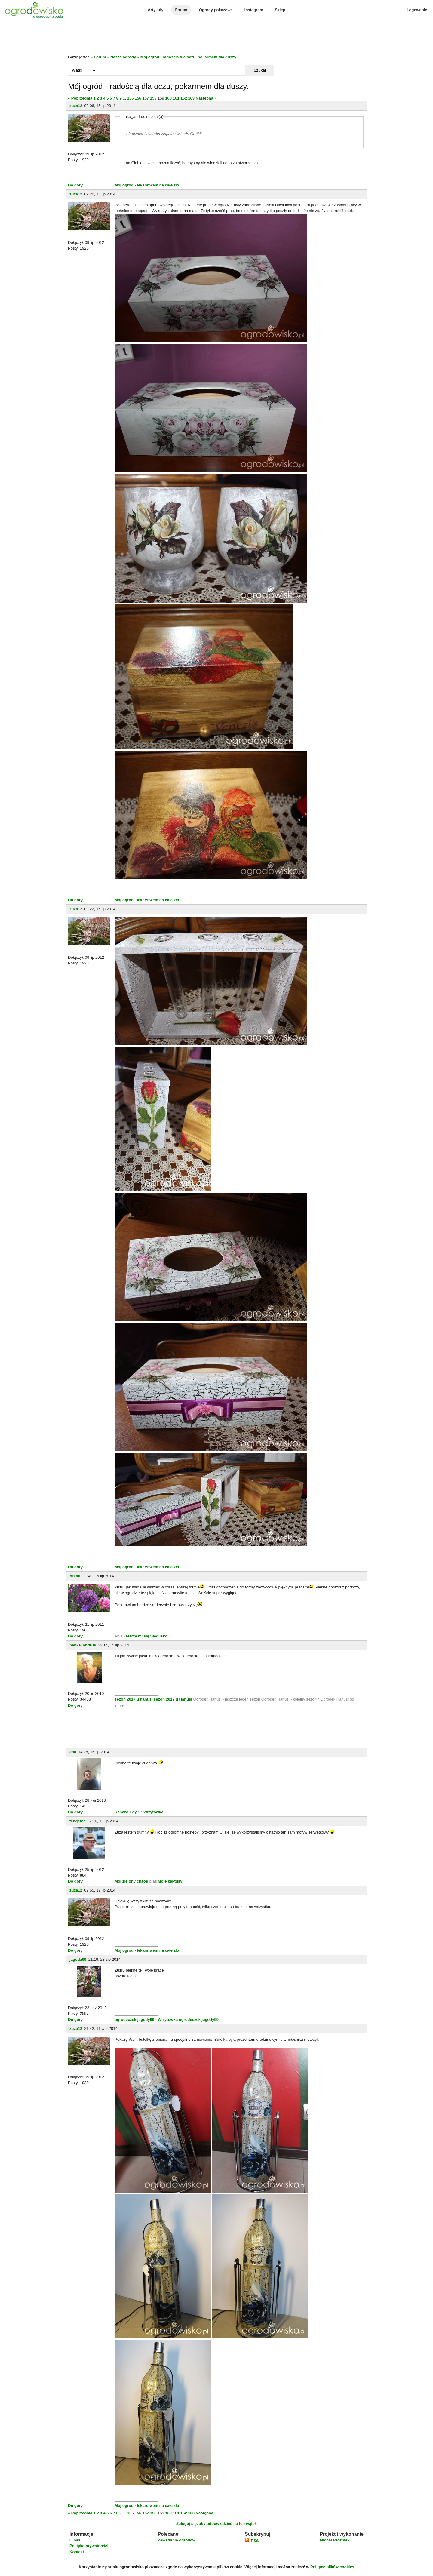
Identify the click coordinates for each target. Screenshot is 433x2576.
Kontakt (76, 2552)
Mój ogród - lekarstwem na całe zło (147, 185)
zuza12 (75, 105)
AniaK (75, 1576)
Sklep (280, 10)
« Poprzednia (80, 98)
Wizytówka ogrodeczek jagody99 (188, 2019)
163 (191, 98)
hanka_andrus (82, 1645)
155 (130, 98)
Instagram (253, 10)
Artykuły (155, 10)
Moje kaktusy (170, 1881)
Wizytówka (153, 1812)
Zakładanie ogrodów (176, 2540)
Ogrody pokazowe (216, 10)
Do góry (75, 185)
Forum (181, 10)
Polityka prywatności (88, 2546)
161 (176, 98)
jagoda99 (77, 1959)
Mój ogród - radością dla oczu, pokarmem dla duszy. (188, 57)
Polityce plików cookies (332, 2567)
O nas (74, 2540)
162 (183, 98)
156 (138, 98)
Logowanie (417, 10)
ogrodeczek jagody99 (134, 2019)
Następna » (206, 98)
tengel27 (77, 1821)
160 (168, 98)
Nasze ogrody (123, 57)
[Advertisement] (216, 37)
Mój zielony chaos (131, 1881)
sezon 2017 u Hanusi (173, 1699)
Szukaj (260, 70)
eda (72, 1752)
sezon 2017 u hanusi (133, 1699)
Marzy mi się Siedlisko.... (149, 1636)
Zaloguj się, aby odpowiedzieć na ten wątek (216, 2523)
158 (153, 98)
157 (145, 98)
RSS (252, 2540)
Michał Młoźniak (334, 2540)
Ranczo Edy (126, 1812)
